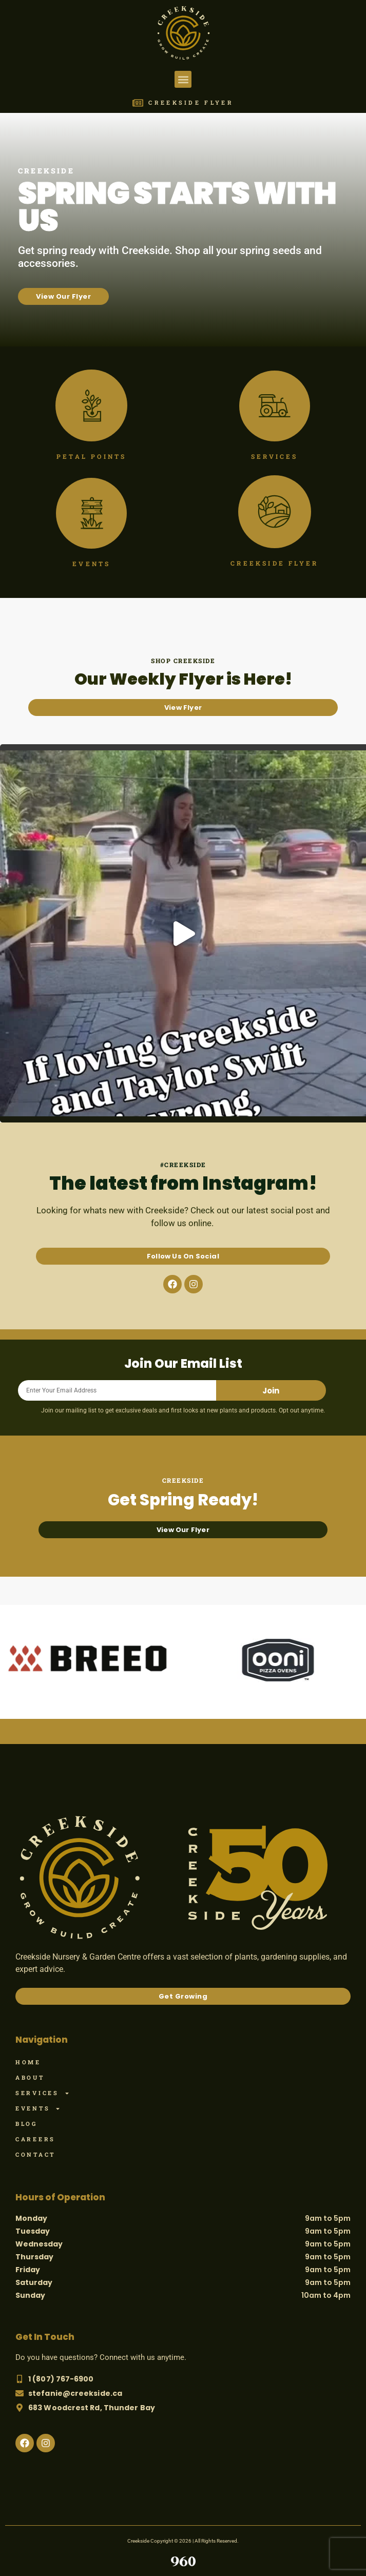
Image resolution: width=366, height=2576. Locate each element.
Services (42, 2093)
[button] (183, 79)
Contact (35, 2154)
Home (28, 2062)
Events (38, 2108)
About (30, 2077)
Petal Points (91, 456)
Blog (26, 2123)
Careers (35, 2139)
